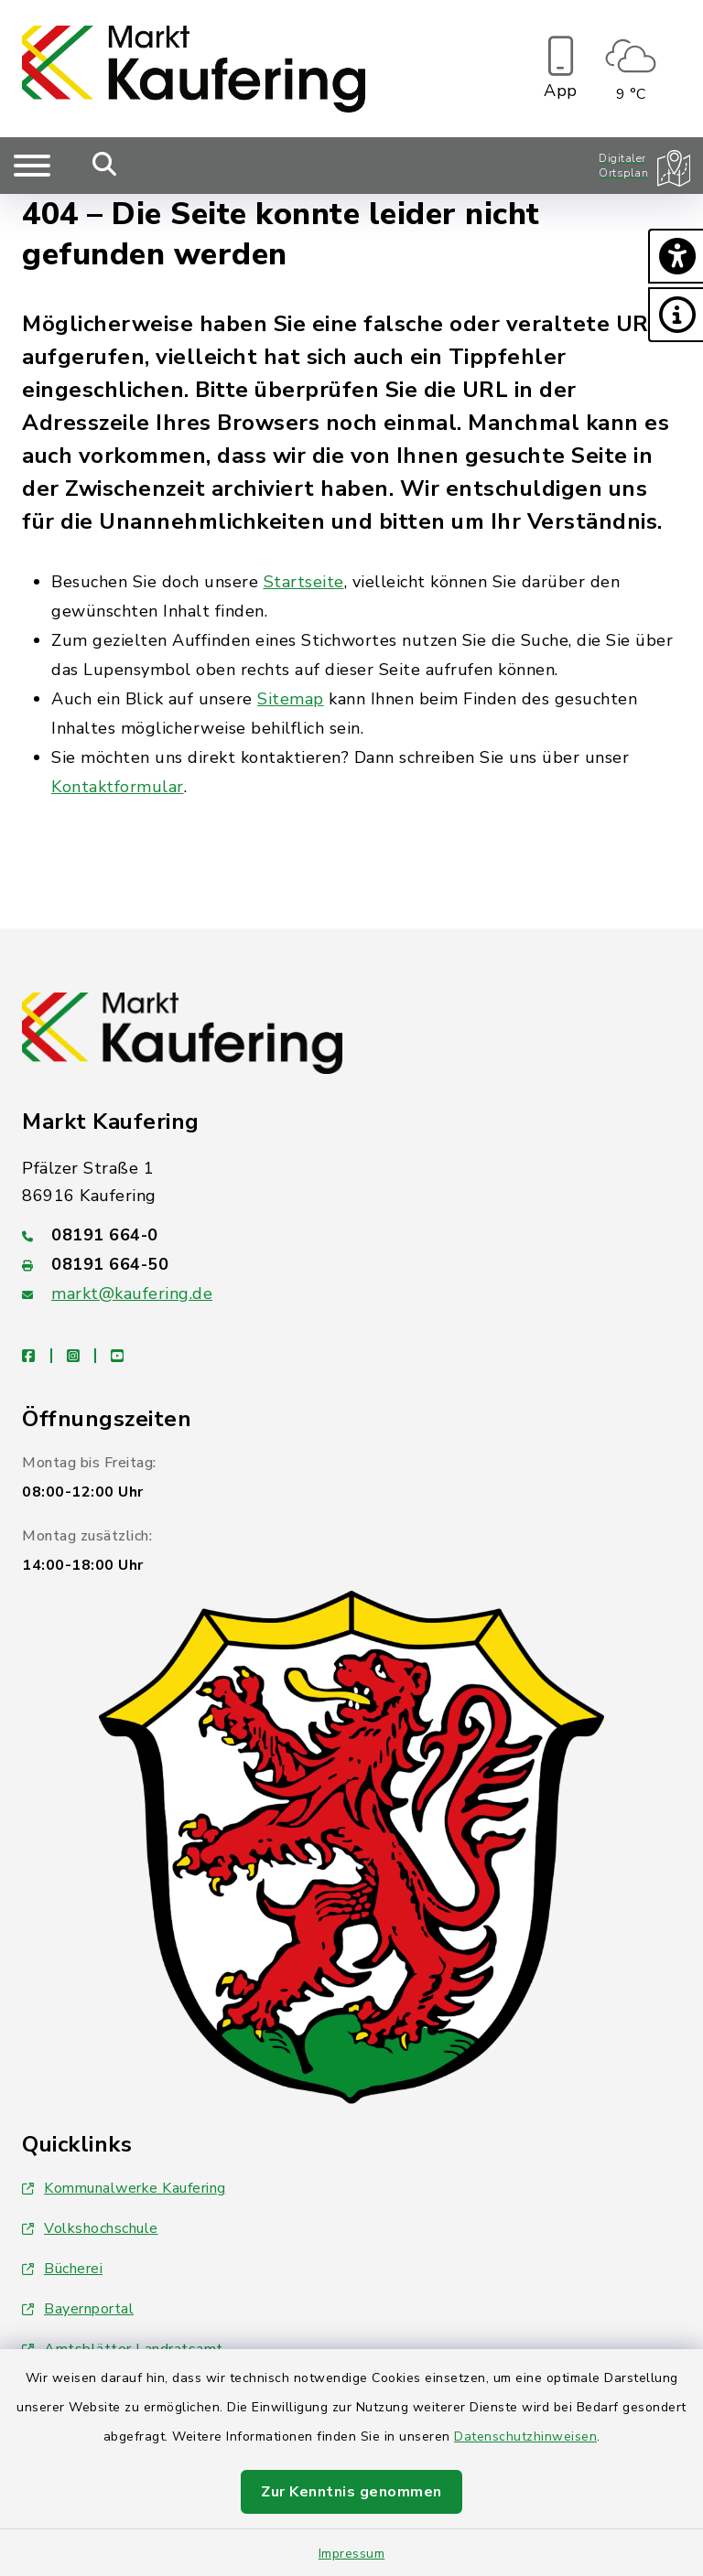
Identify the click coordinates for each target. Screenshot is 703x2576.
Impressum (352, 2553)
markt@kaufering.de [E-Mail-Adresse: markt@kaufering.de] (131, 1293)
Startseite (304, 582)
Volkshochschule (90, 2228)
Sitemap (290, 699)
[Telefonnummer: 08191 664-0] (351, 1235)
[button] (675, 256)
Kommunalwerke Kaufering (124, 2188)
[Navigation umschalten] (32, 165)
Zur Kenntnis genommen (351, 2492)
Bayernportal (78, 2309)
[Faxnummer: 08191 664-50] (351, 1264)
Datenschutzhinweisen (525, 2436)
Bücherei (62, 2269)
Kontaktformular (117, 787)
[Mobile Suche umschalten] (105, 165)
